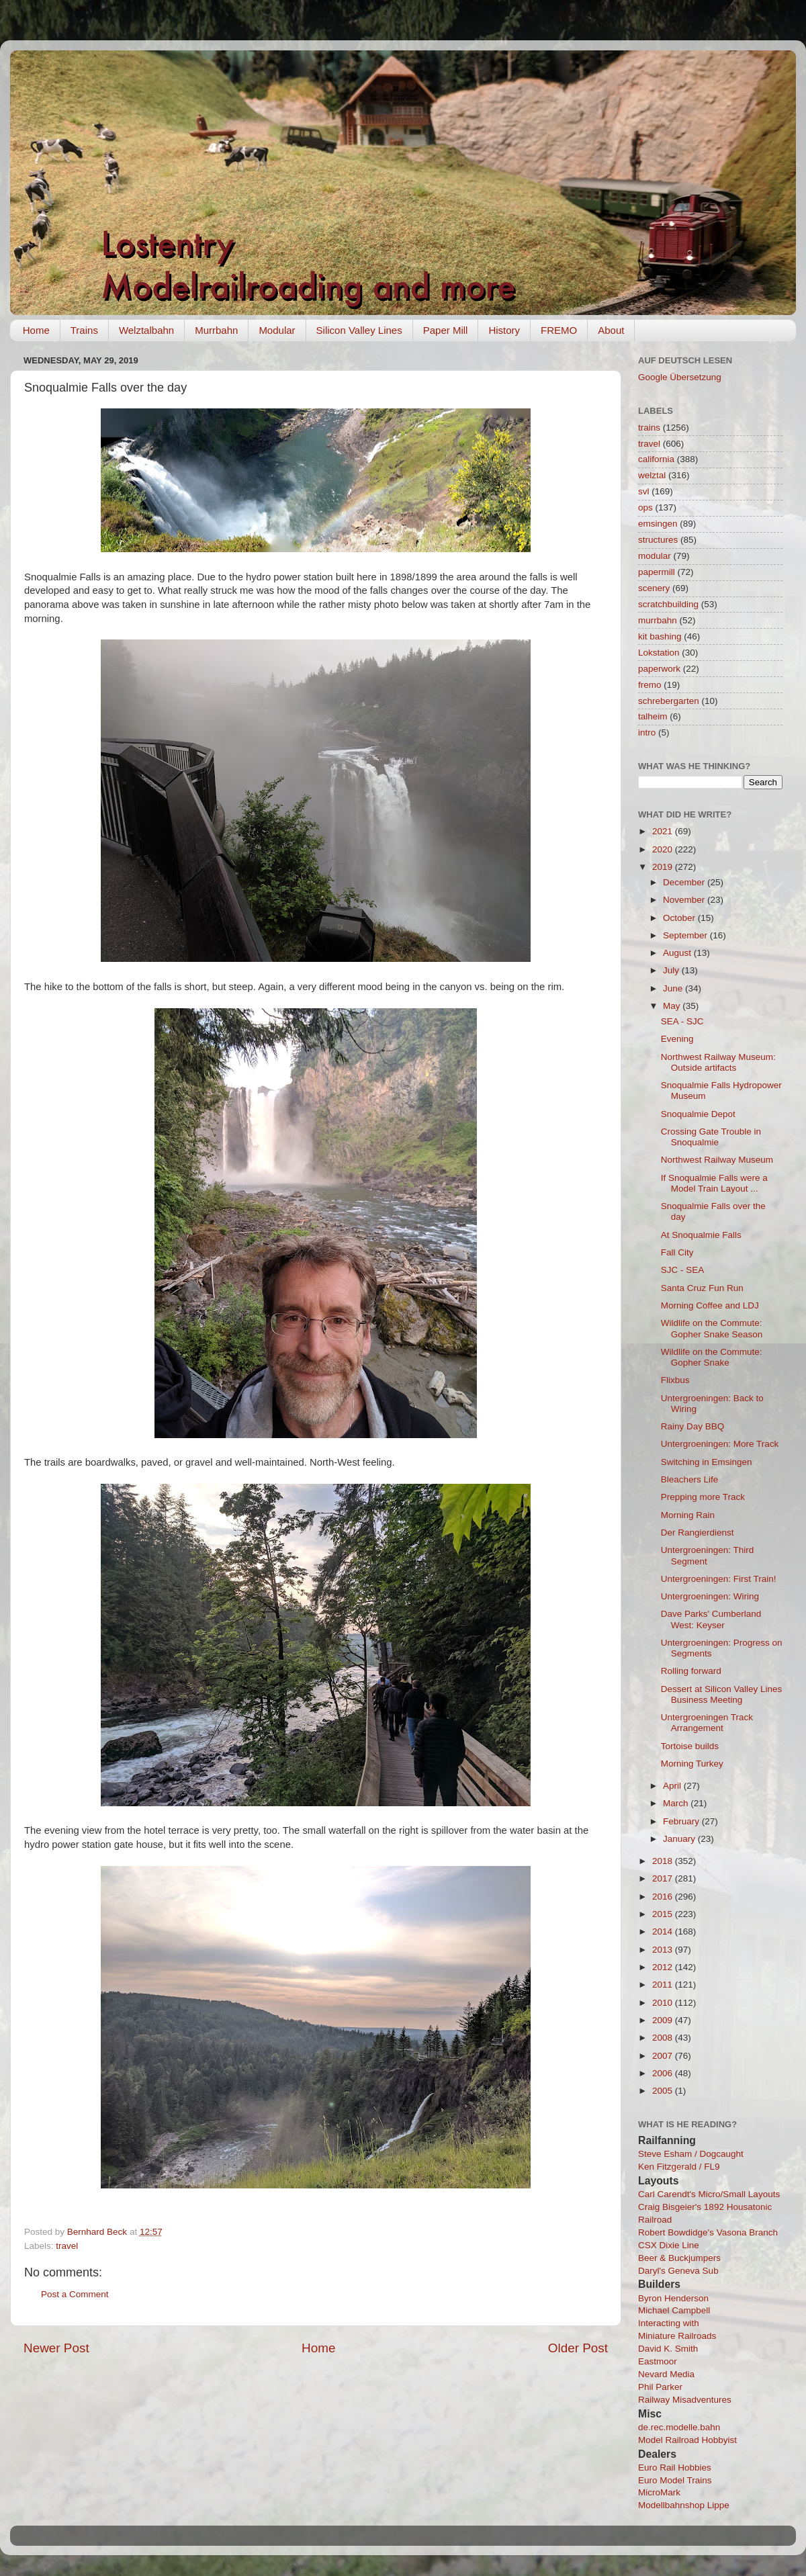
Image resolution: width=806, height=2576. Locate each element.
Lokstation (659, 653)
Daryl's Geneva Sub (678, 2271)
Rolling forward (691, 1671)
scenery (654, 588)
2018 (663, 1861)
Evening (677, 1039)
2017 (663, 1878)
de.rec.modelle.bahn (679, 2427)
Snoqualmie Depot (698, 1114)
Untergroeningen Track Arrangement (707, 1722)
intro (647, 732)
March (676, 1803)
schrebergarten (668, 701)
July (672, 970)
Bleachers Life (690, 1479)
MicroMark (659, 2492)
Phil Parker (660, 2387)
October (680, 918)
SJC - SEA (683, 1270)
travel (67, 2246)
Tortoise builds (690, 1746)
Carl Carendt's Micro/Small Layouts (709, 2194)
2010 (663, 2003)
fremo (650, 685)
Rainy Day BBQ (693, 1426)
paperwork (659, 669)
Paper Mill (445, 330)
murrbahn (657, 620)
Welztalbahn (146, 330)
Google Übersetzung (679, 377)
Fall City (677, 1252)
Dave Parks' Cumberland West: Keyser (711, 1619)
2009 (663, 2020)
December (685, 882)
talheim (653, 716)
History (504, 330)
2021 (663, 831)
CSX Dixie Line (668, 2245)
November (685, 900)
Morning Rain (688, 1515)
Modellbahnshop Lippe (683, 2505)
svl (644, 491)
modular (654, 556)
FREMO (559, 330)
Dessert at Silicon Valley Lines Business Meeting (721, 1694)
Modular (277, 330)
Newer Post (56, 2348)
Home (36, 330)
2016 (663, 1897)
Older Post (578, 2348)
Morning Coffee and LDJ (710, 1305)
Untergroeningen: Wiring (710, 1596)
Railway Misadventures (684, 2400)
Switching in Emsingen (706, 1462)
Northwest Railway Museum (717, 1160)
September (686, 935)
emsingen (658, 524)
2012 (663, 1967)
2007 (663, 2056)
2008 (663, 2038)
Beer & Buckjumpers (679, 2258)
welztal (652, 475)
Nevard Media (666, 2374)
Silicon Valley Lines (359, 330)
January (680, 1839)
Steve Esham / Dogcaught (691, 2154)
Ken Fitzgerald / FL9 (679, 2167)
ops (645, 507)
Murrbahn (216, 330)
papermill (656, 572)
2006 (663, 2073)
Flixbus (675, 1380)
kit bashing (660, 636)
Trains (84, 330)
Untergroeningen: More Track (720, 1444)
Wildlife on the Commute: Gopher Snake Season (712, 1328)
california (656, 459)
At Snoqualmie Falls (701, 1235)
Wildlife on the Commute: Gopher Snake (711, 1357)
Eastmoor (657, 2361)
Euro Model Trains (675, 2480)
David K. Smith (668, 2349)
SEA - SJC (682, 1021)
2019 (663, 867)
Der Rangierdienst (697, 1532)
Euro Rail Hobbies (674, 2467)
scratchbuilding (668, 604)
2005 (663, 2091)
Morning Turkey (692, 1764)
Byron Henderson (673, 2298)
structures (658, 540)
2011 (663, 1985)
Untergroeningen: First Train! (718, 1579)
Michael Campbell (674, 2310)
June (674, 988)
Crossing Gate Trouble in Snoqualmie (711, 1136)
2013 (663, 1950)
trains (649, 428)
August (678, 953)
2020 (663, 849)
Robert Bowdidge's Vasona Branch (708, 2232)
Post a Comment (75, 2294)
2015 (663, 1914)
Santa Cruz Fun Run (702, 1288)
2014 (663, 1931)
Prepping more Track (703, 1497)
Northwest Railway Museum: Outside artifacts (718, 1062)
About (611, 330)
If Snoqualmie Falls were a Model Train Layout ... (714, 1183)
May (672, 1006)
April (673, 1786)
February (682, 1821)
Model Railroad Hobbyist (687, 2440)
